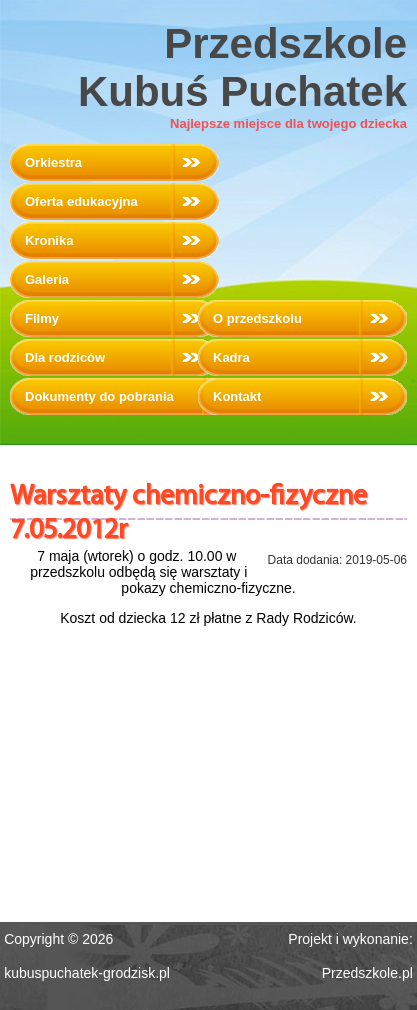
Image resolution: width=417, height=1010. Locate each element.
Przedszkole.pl (367, 973)
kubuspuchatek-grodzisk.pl (87, 973)
